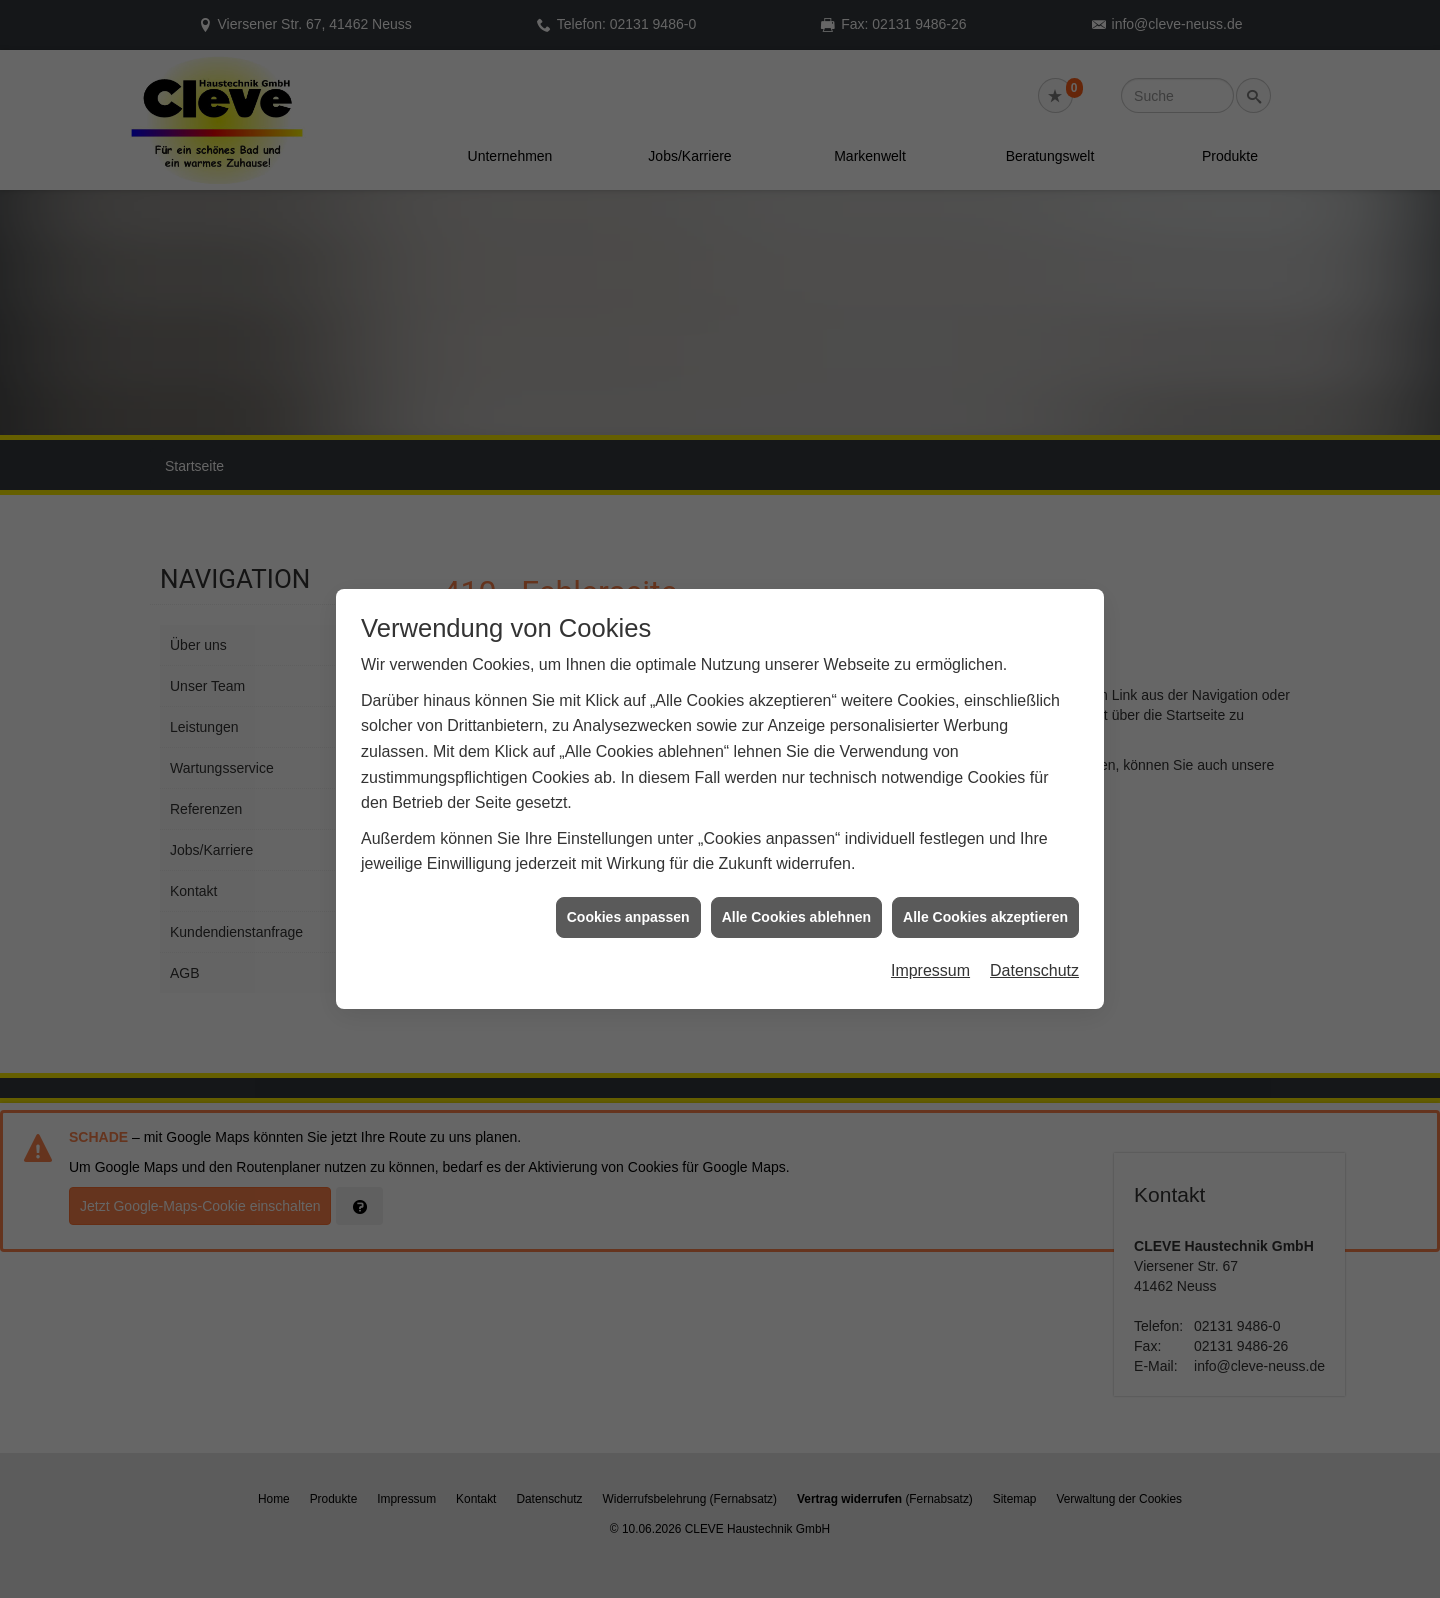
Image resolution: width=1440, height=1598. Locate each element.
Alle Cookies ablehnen (796, 874)
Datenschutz (1034, 928)
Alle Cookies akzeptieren (985, 874)
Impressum (930, 928)
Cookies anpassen (628, 874)
